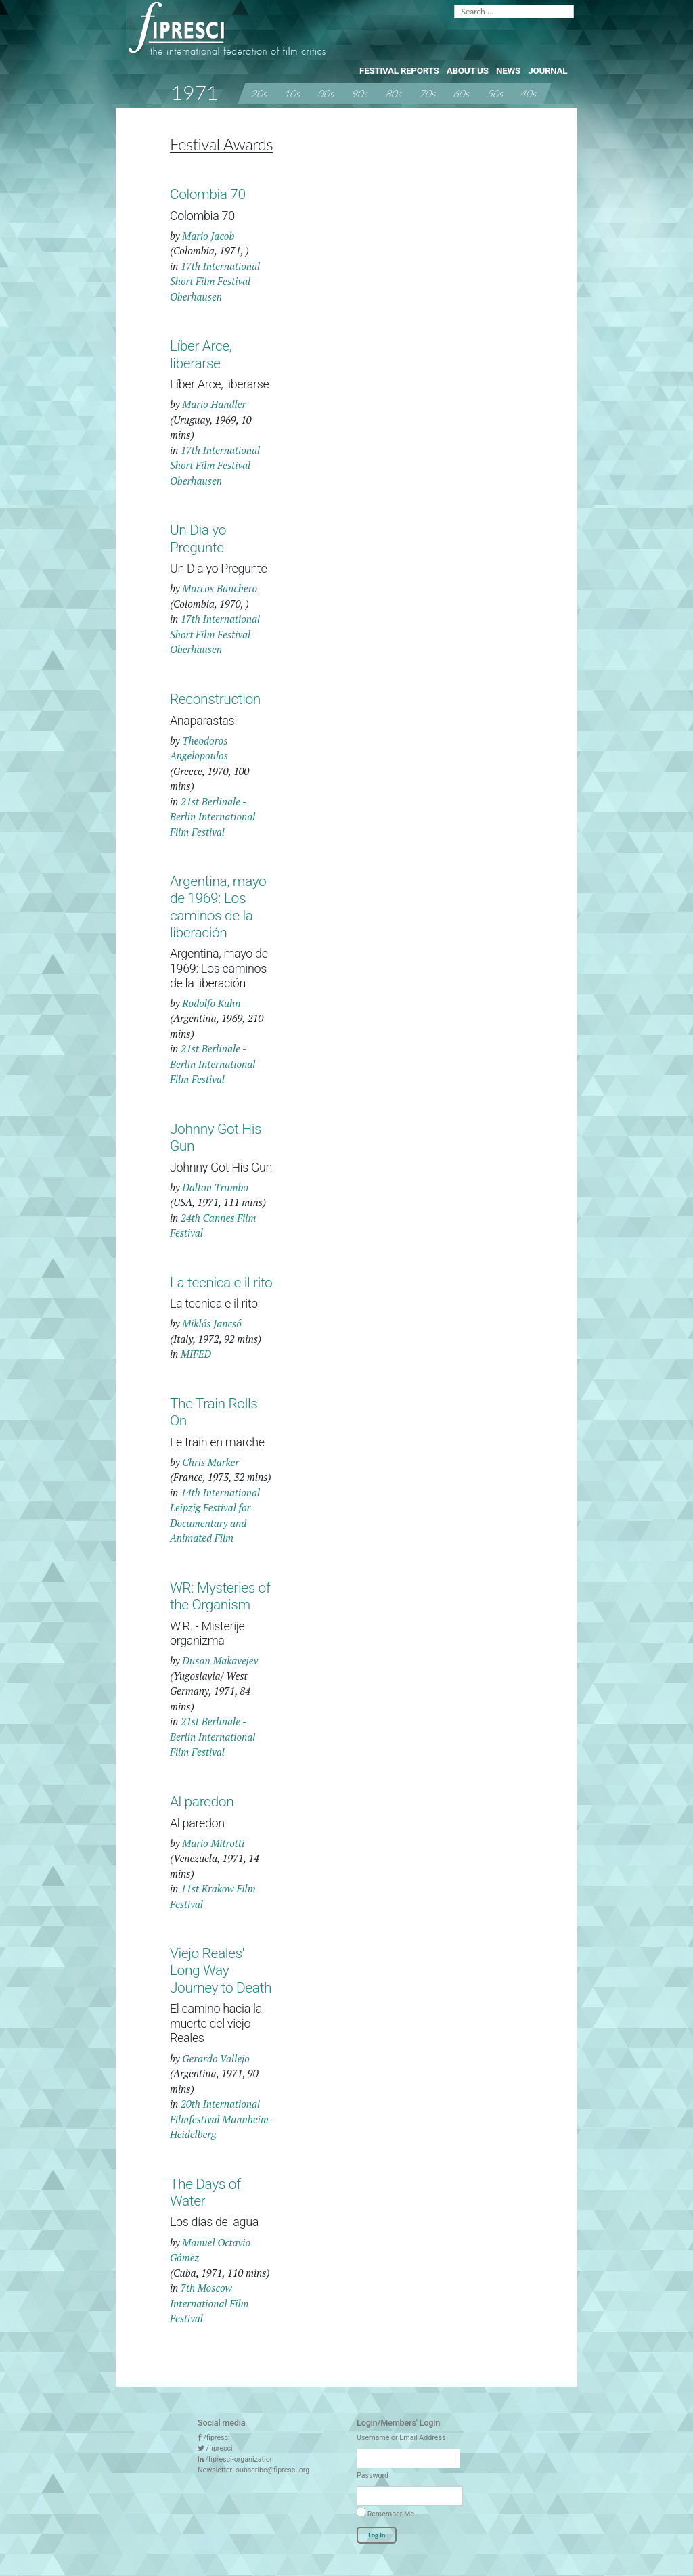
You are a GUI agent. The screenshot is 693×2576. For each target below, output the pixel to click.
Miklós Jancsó (212, 1323)
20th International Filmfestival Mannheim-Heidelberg (221, 2119)
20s (259, 93)
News (508, 70)
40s (529, 93)
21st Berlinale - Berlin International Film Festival (213, 817)
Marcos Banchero (219, 588)
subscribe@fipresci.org (272, 2470)
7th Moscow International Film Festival (209, 2303)
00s (327, 93)
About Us (468, 70)
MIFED (196, 1353)
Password (372, 2475)
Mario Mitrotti (213, 1843)
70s (428, 93)
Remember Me (385, 2513)
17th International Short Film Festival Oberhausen (215, 281)
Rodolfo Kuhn (211, 1003)
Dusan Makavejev (220, 1660)
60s (461, 93)
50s (495, 93)
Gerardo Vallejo (216, 2058)
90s (361, 93)
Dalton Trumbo (215, 1187)
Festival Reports (399, 70)
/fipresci (217, 2437)
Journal (547, 70)
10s (293, 93)
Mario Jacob (208, 235)
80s (394, 93)
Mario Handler (214, 404)
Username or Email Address (401, 2437)
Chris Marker (210, 1462)
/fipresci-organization (240, 2459)
